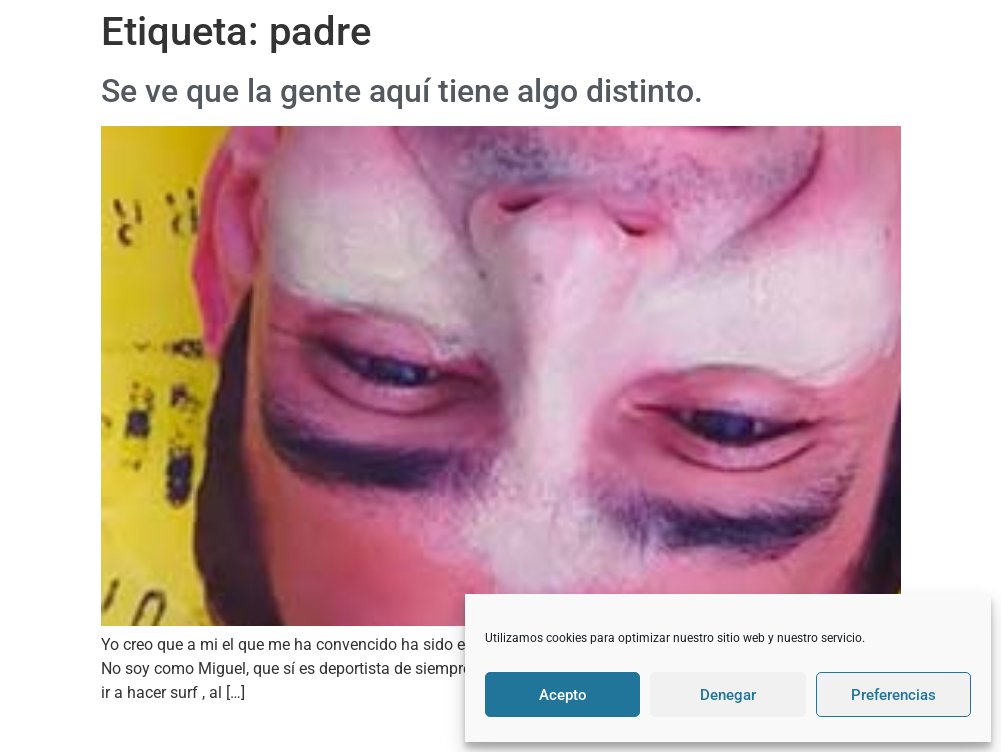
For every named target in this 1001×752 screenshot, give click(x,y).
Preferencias (893, 695)
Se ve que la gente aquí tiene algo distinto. (402, 91)
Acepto (563, 695)
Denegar (728, 695)
